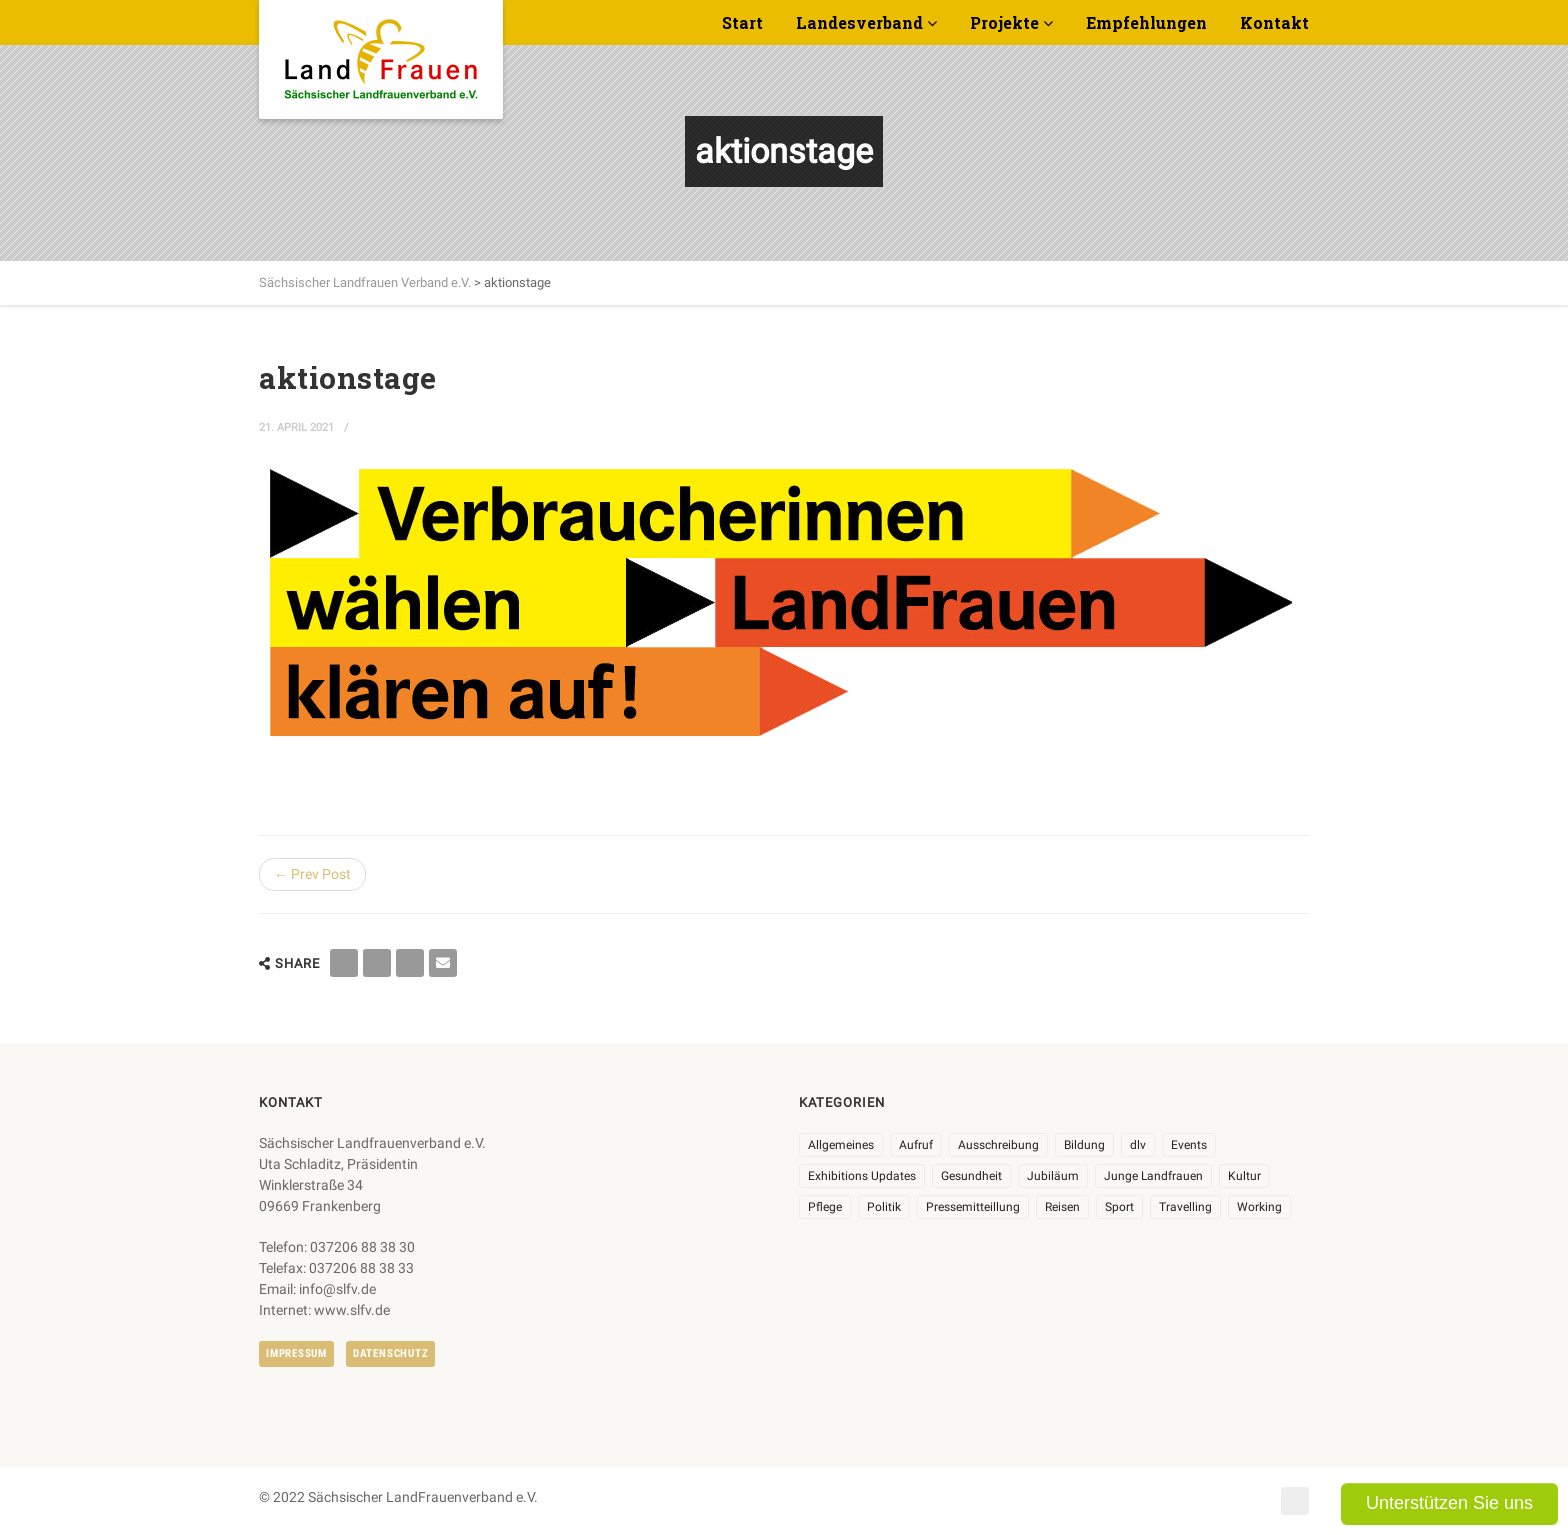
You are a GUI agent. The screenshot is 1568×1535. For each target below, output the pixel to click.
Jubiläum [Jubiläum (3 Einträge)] (1053, 1176)
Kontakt (1274, 22)
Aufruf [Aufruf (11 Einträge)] (916, 1145)
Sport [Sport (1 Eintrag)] (1119, 1207)
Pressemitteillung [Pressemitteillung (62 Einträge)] (973, 1207)
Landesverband (859, 22)
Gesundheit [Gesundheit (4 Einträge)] (971, 1176)
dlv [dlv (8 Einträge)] (1138, 1145)
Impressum (296, 1353)
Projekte (1004, 22)
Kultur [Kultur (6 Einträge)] (1244, 1176)
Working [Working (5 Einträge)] (1259, 1207)
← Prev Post (312, 874)
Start (742, 22)
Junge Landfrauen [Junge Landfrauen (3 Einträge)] (1153, 1176)
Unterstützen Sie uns (1449, 1503)
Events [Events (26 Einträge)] (1189, 1145)
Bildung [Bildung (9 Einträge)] (1084, 1145)
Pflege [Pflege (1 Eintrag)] (825, 1207)
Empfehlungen (1146, 22)
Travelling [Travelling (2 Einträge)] (1185, 1207)
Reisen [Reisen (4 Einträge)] (1062, 1207)
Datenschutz (390, 1353)
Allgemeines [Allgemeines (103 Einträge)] (841, 1145)
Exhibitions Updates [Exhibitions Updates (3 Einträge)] (862, 1176)
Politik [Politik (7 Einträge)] (884, 1207)
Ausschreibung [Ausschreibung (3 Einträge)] (998, 1145)
